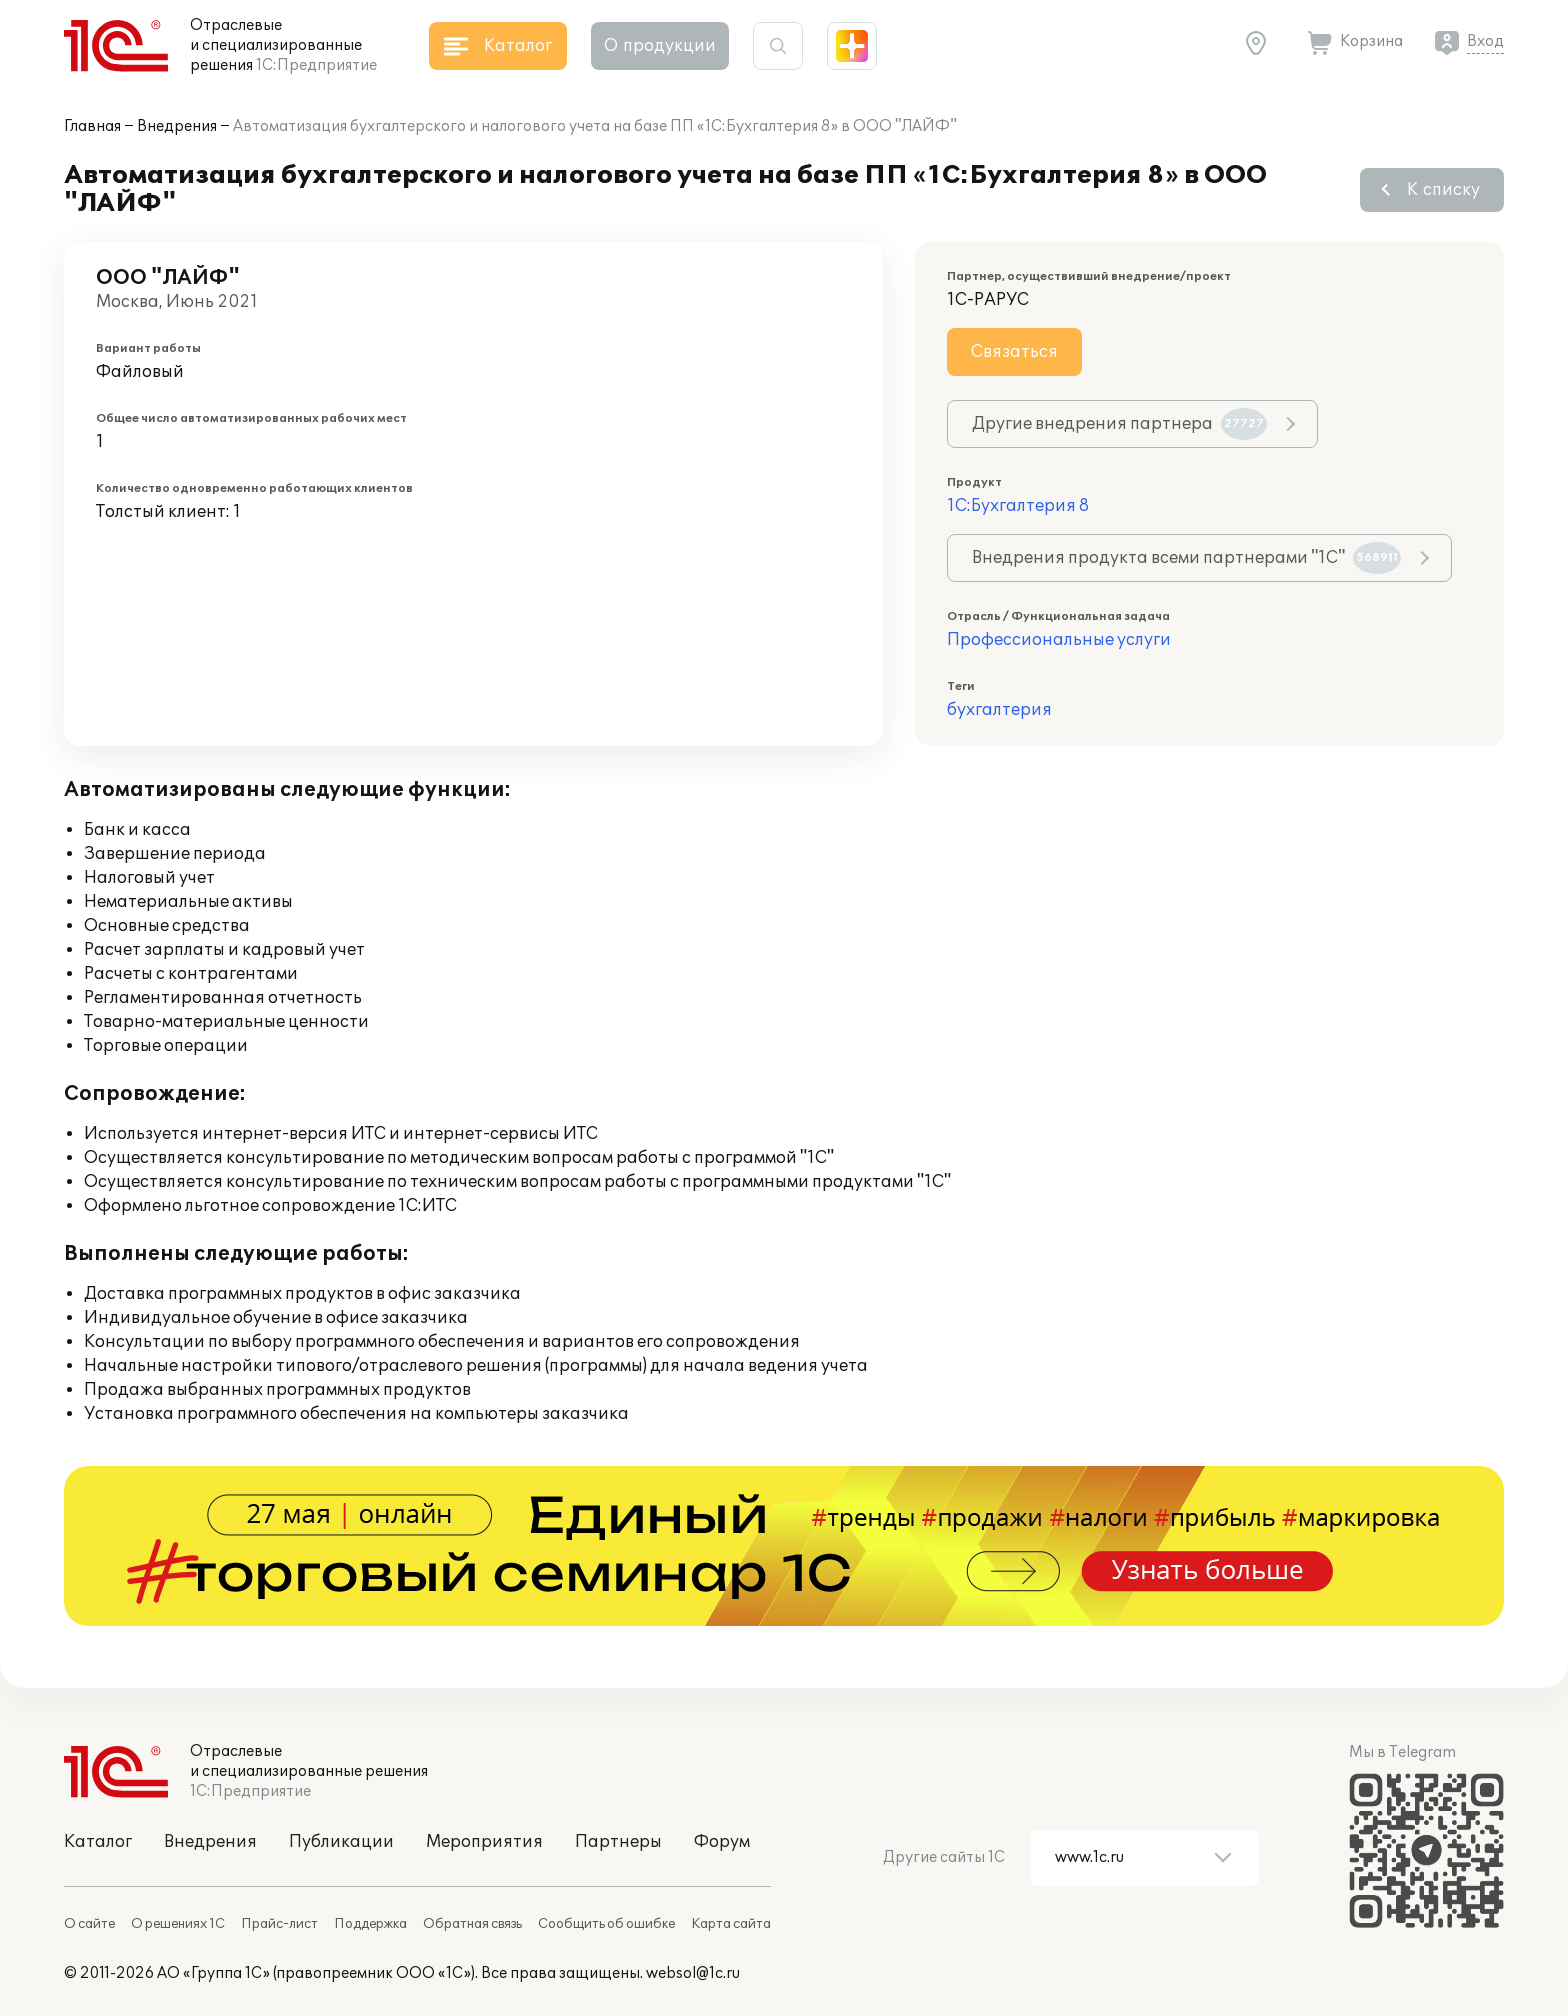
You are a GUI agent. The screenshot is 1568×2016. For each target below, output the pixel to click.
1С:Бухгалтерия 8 (1018, 506)
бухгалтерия (999, 710)
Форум (722, 1842)
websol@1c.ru (693, 1973)
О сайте (89, 1924)
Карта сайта (731, 1924)
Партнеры (618, 1842)
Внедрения (177, 126)
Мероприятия (484, 1842)
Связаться (1014, 352)
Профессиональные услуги (1059, 640)
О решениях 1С (178, 1924)
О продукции (660, 46)
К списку (1443, 190)
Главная (92, 126)
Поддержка (370, 1924)
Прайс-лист (279, 1924)
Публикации (341, 1842)
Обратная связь (472, 1924)
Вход (1485, 41)
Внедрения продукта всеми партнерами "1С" (1186, 558)
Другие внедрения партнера (1119, 424)
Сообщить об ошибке (606, 1924)
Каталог (98, 1842)
